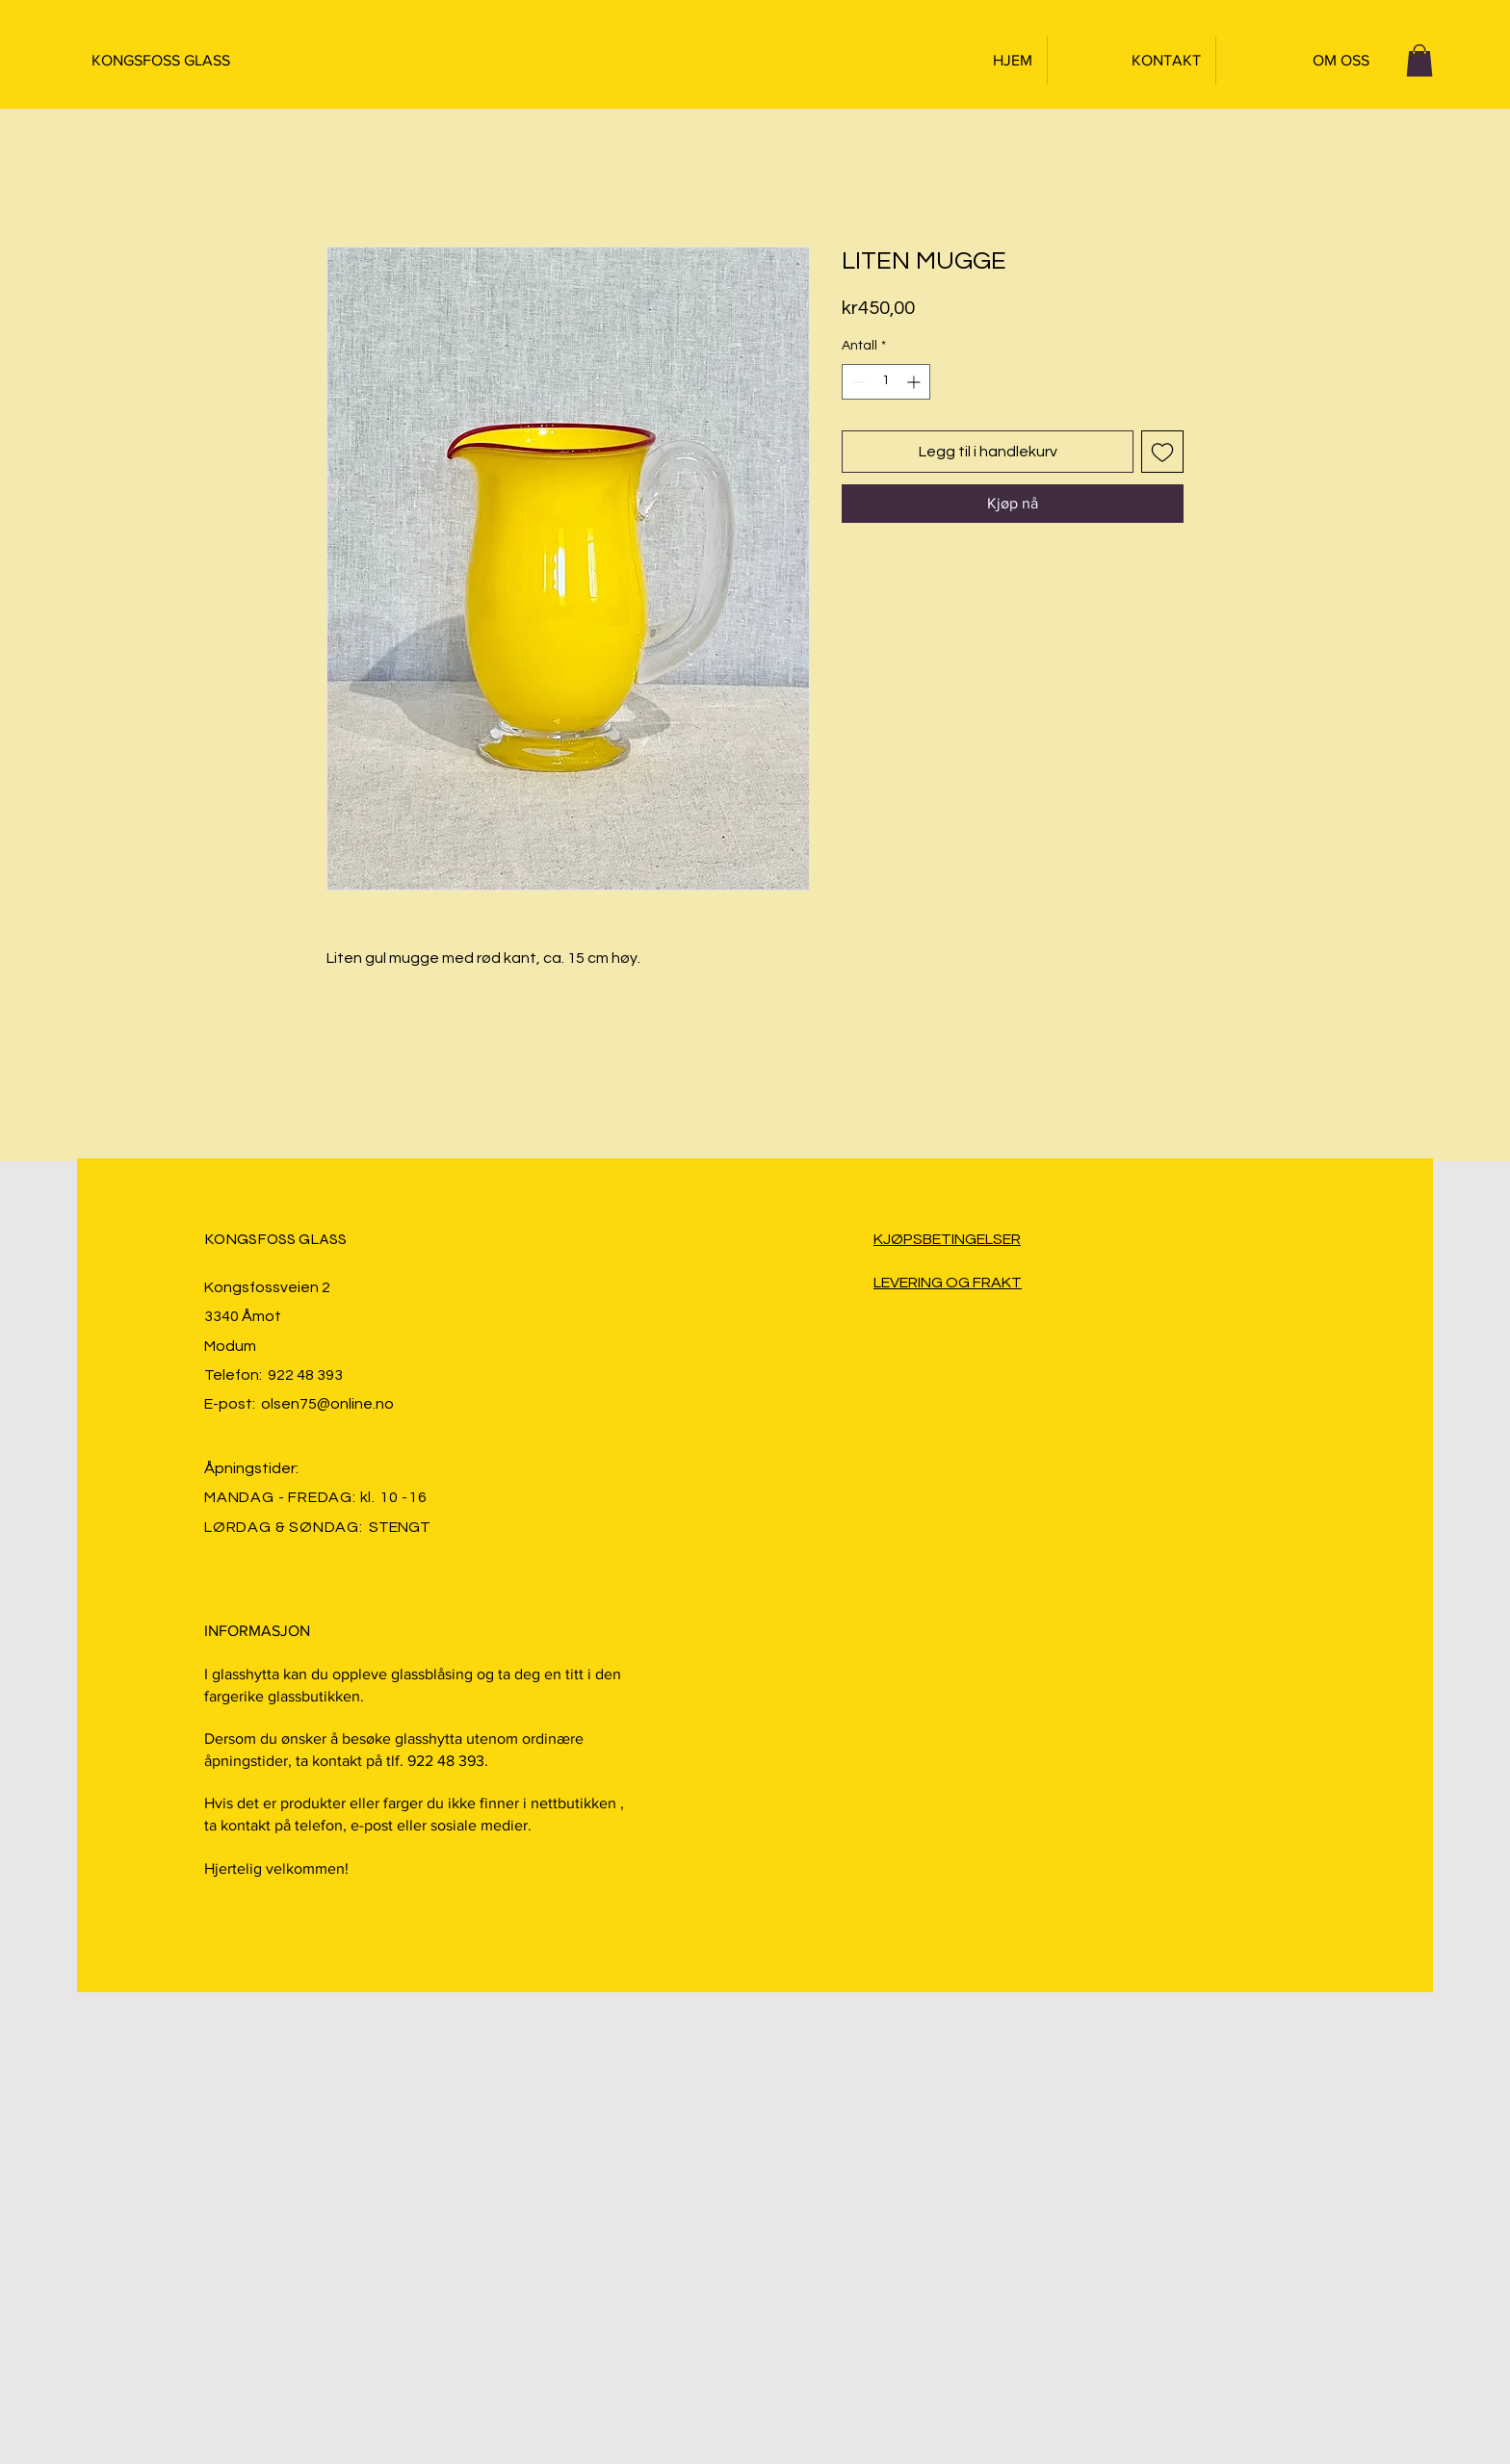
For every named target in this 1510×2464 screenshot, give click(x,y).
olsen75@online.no (327, 1404)
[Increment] (915, 382)
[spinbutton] (886, 382)
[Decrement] (857, 382)
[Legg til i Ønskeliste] (1162, 451)
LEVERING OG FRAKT (947, 1282)
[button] (1419, 60)
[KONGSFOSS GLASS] (186, 60)
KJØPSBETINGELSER (947, 1239)
